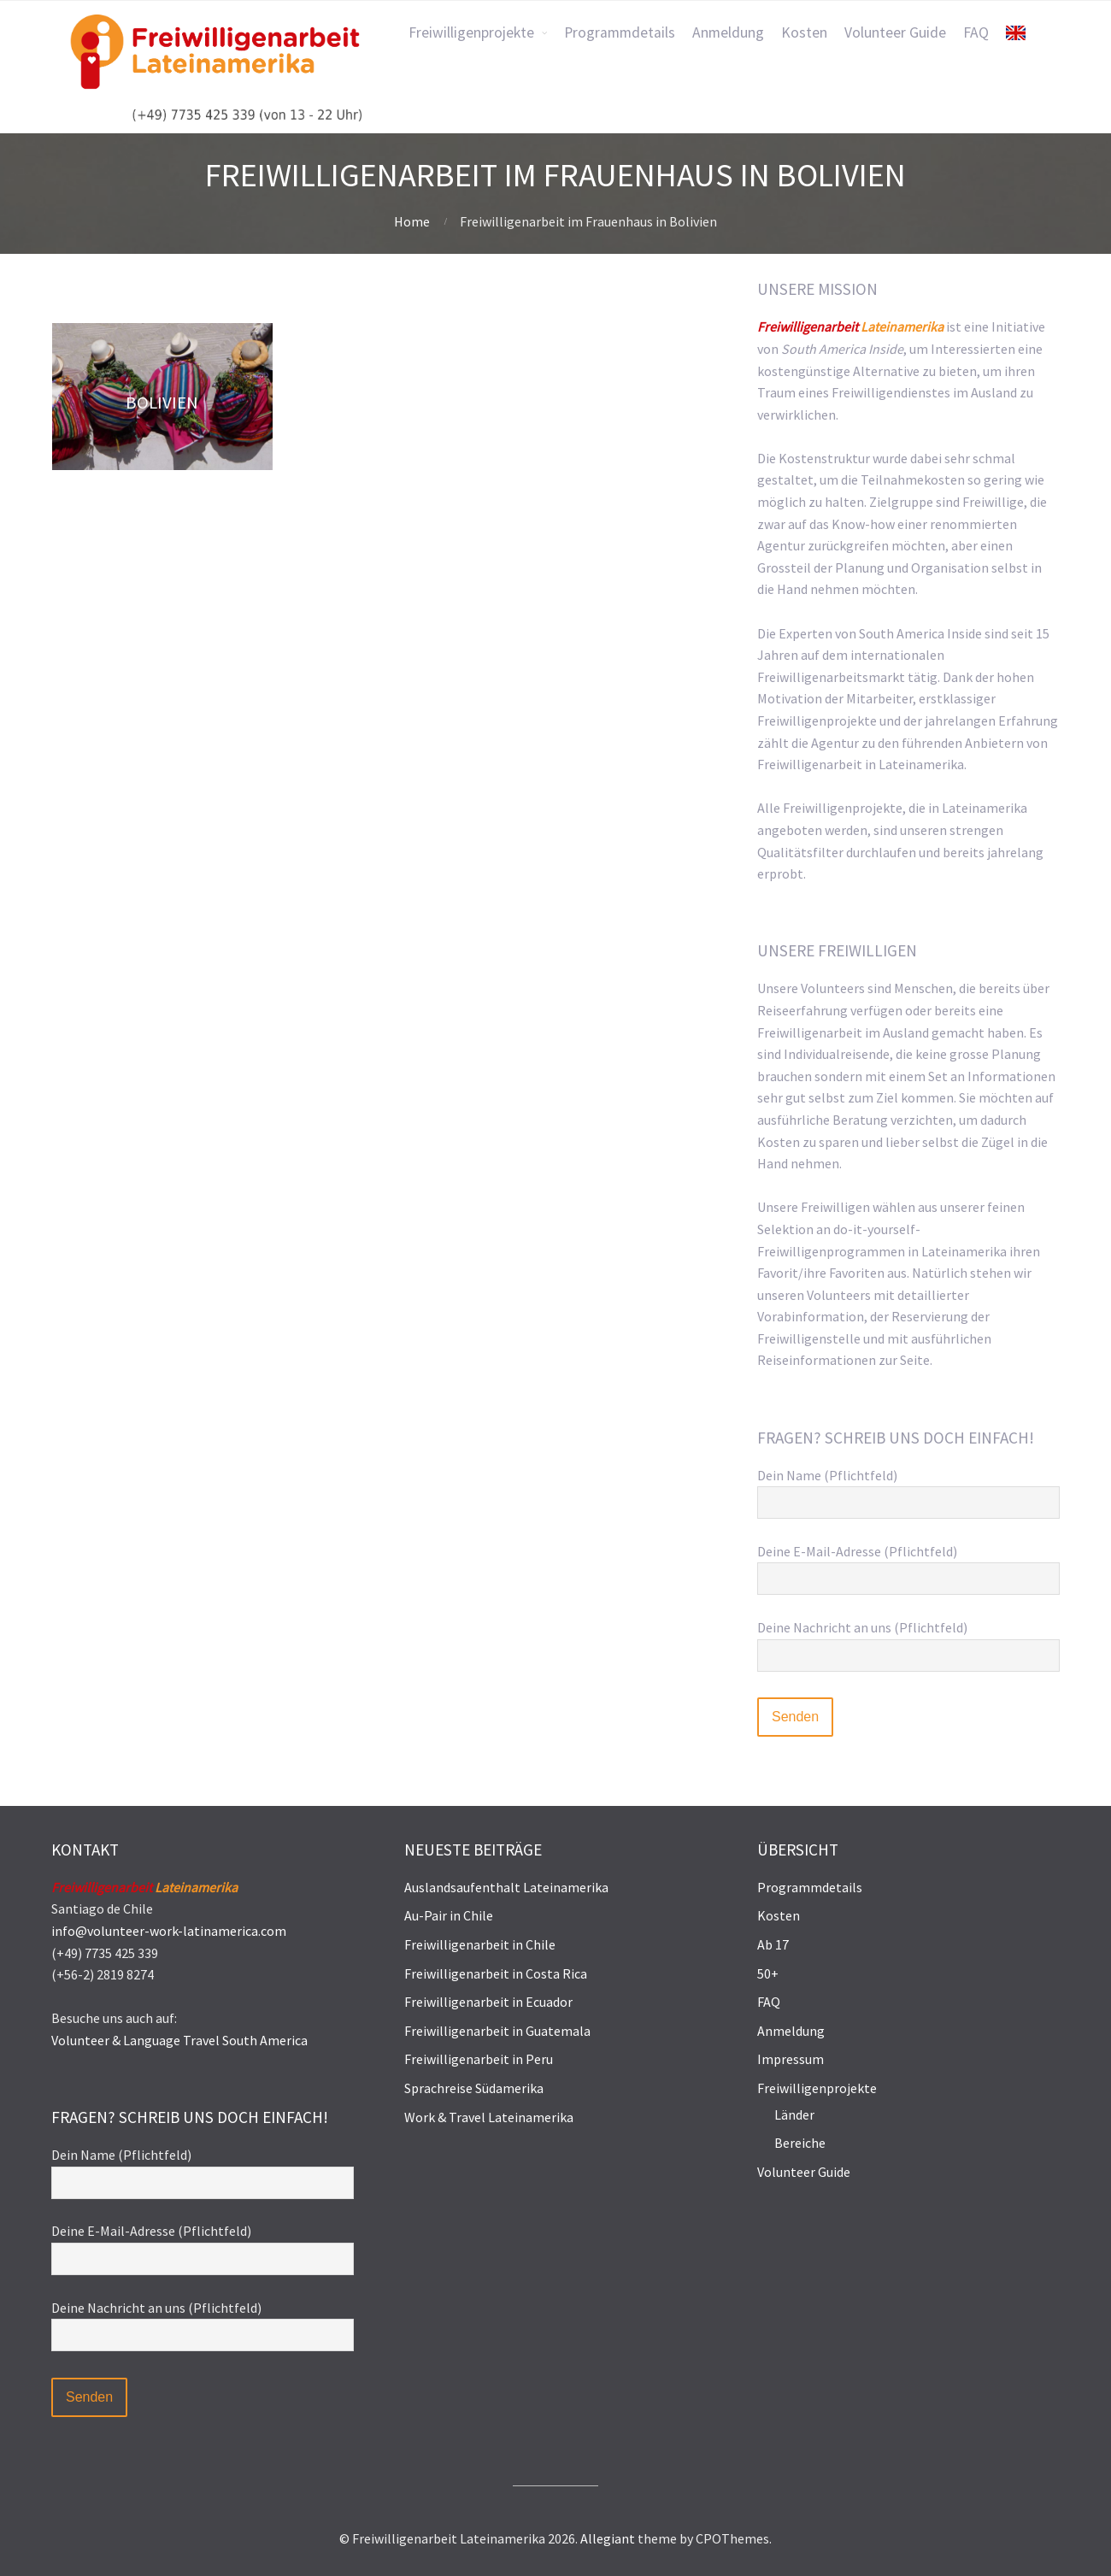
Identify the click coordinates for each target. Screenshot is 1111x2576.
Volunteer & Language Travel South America (179, 2040)
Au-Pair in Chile (448, 1915)
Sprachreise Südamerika (474, 2088)
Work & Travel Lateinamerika (488, 2117)
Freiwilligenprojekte (817, 2088)
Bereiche (800, 2142)
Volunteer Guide (803, 2171)
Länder (794, 2114)
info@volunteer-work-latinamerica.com (168, 1930)
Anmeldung (791, 2030)
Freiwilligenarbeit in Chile (480, 1944)
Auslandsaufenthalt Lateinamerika (506, 1887)
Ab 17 (773, 1944)
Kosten (778, 1915)
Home (412, 221)
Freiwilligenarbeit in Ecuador (488, 2001)
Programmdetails (809, 1887)
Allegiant (607, 2538)
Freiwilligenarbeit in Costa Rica (495, 1973)
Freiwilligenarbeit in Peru (478, 2058)
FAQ (768, 2001)
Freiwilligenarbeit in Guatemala (497, 2030)
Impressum (790, 2058)
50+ (768, 1973)
